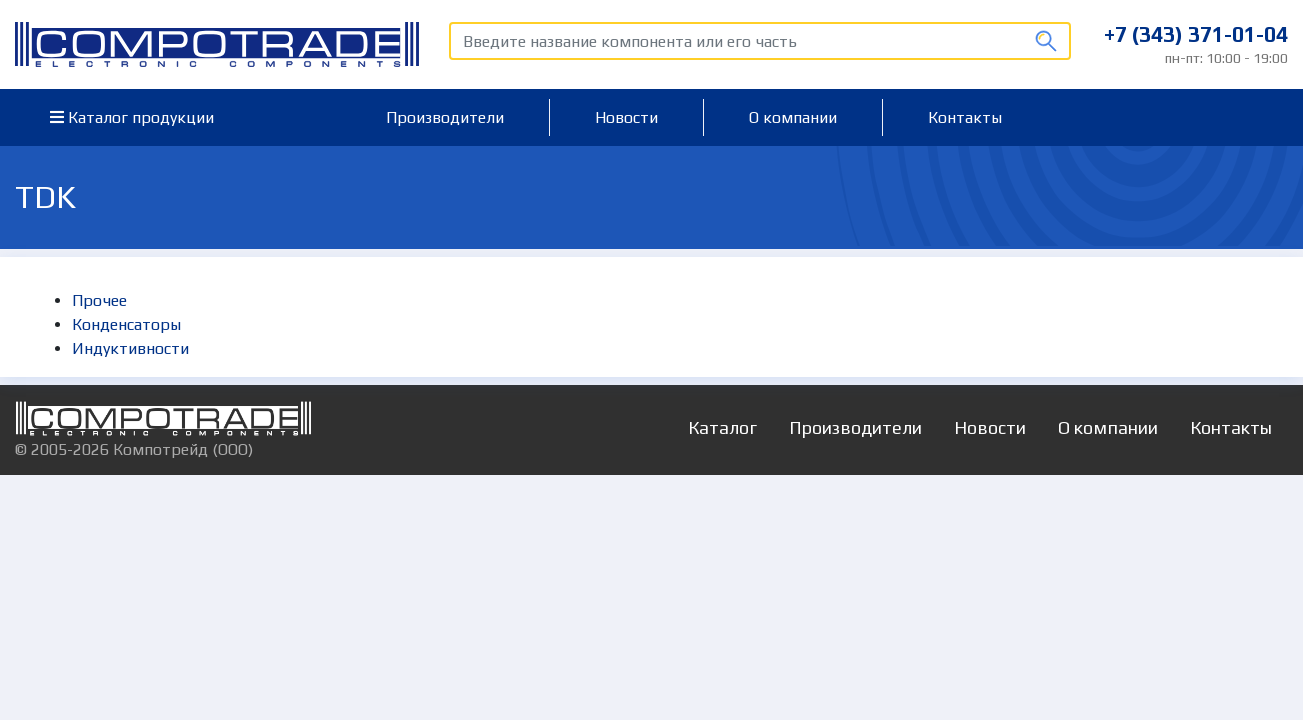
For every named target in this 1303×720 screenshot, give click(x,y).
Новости (626, 117)
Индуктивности (130, 348)
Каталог (722, 427)
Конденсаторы (126, 324)
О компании (793, 117)
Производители (445, 117)
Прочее (99, 300)
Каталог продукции (132, 117)
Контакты (965, 117)
